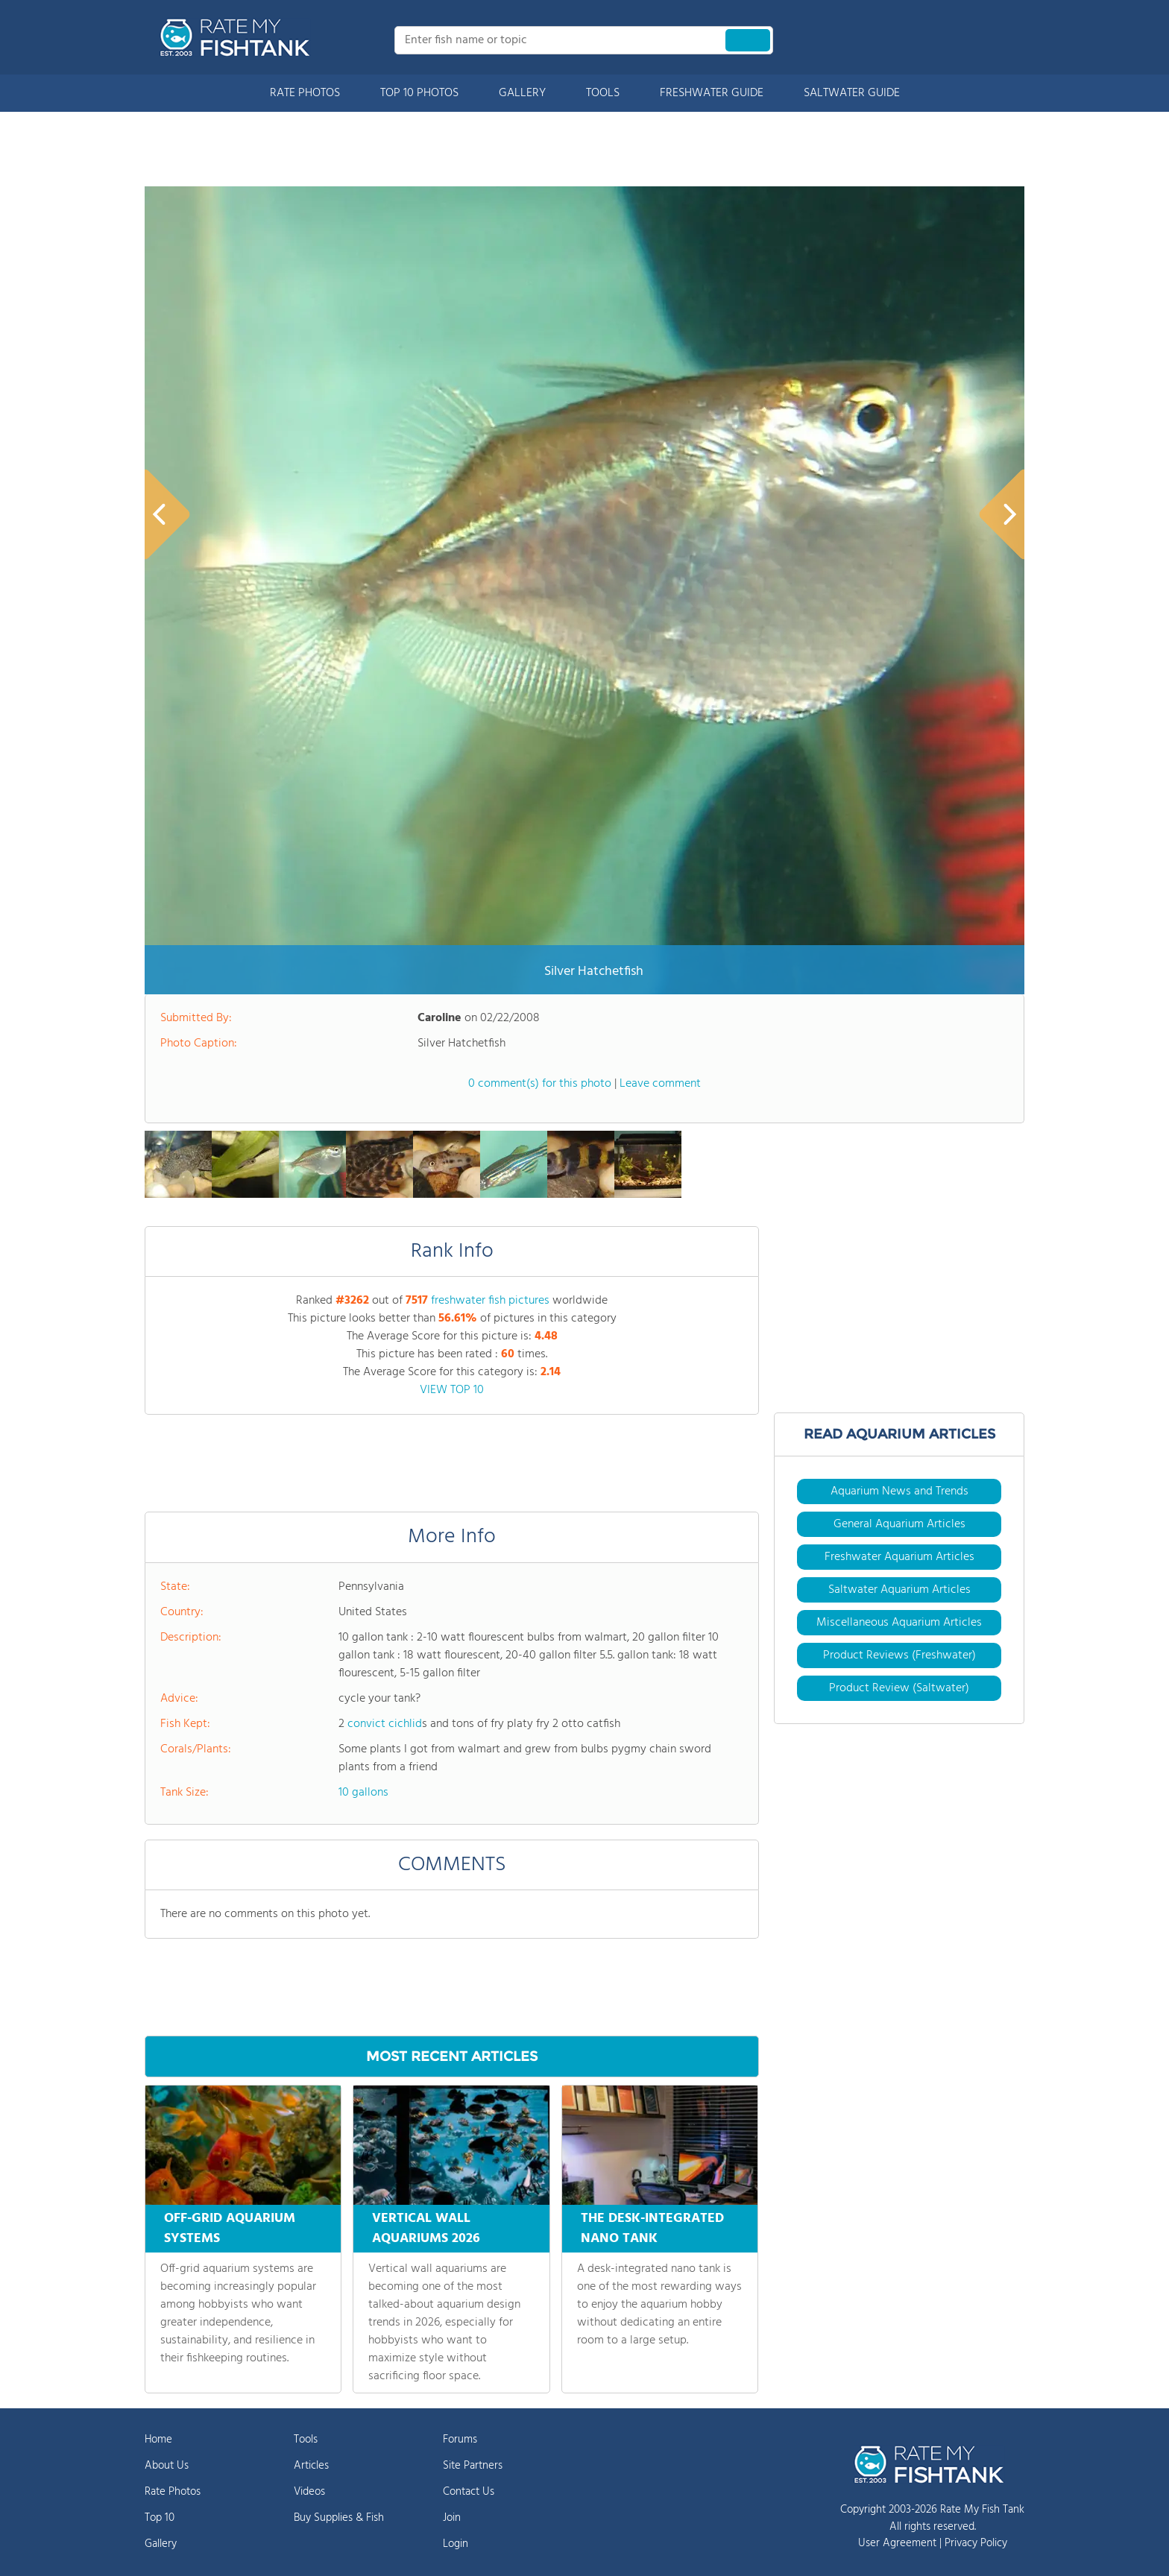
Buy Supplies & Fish (339, 2518)
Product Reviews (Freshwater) (899, 1655)
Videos (309, 2492)
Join (452, 2518)
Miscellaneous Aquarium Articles (899, 1622)
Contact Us (468, 2492)
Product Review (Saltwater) (899, 1688)
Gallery (161, 2544)
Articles (311, 2466)
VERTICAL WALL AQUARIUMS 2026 (426, 2229)
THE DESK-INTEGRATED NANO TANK (652, 2229)
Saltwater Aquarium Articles (899, 1590)
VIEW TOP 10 (452, 1390)
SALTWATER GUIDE (852, 93)
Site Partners (472, 2466)
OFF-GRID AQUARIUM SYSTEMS (229, 2229)
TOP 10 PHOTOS (419, 93)
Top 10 (159, 2518)
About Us (167, 2466)
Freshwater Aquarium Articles (899, 1557)
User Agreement (897, 2543)
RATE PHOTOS (305, 93)
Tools (306, 2440)
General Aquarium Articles (899, 1524)
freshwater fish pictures (490, 1300)
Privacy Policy (976, 2543)
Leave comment (660, 1083)
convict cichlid (384, 1724)
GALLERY (522, 93)
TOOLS (603, 93)
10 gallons (363, 1792)
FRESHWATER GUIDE (711, 93)
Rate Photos (173, 2492)
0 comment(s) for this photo (539, 1083)
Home (158, 2440)
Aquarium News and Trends (899, 1491)
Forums (460, 2440)
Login (455, 2544)
